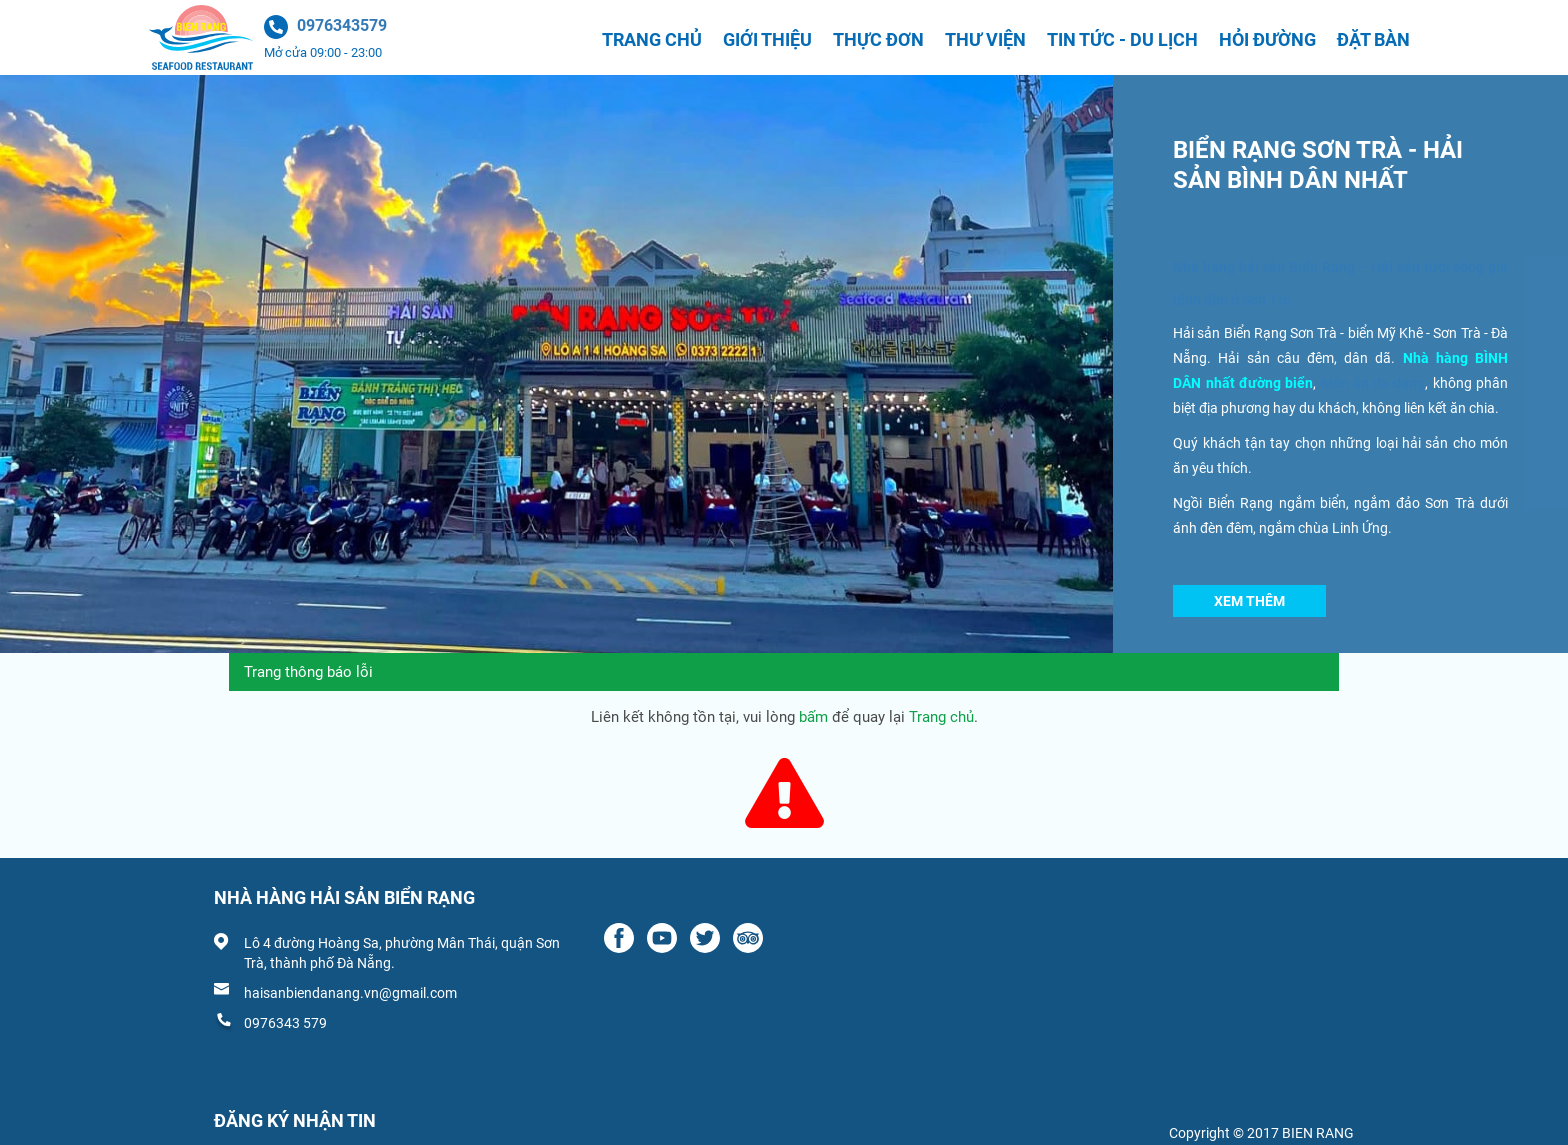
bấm (813, 717)
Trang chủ (652, 39)
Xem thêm (1249, 601)
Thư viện (985, 39)
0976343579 (342, 25)
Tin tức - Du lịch (1122, 39)
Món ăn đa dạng (1373, 383)
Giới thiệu (767, 39)
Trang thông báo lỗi (308, 672)
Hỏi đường (1267, 39)
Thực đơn (878, 39)
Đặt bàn (1373, 39)
